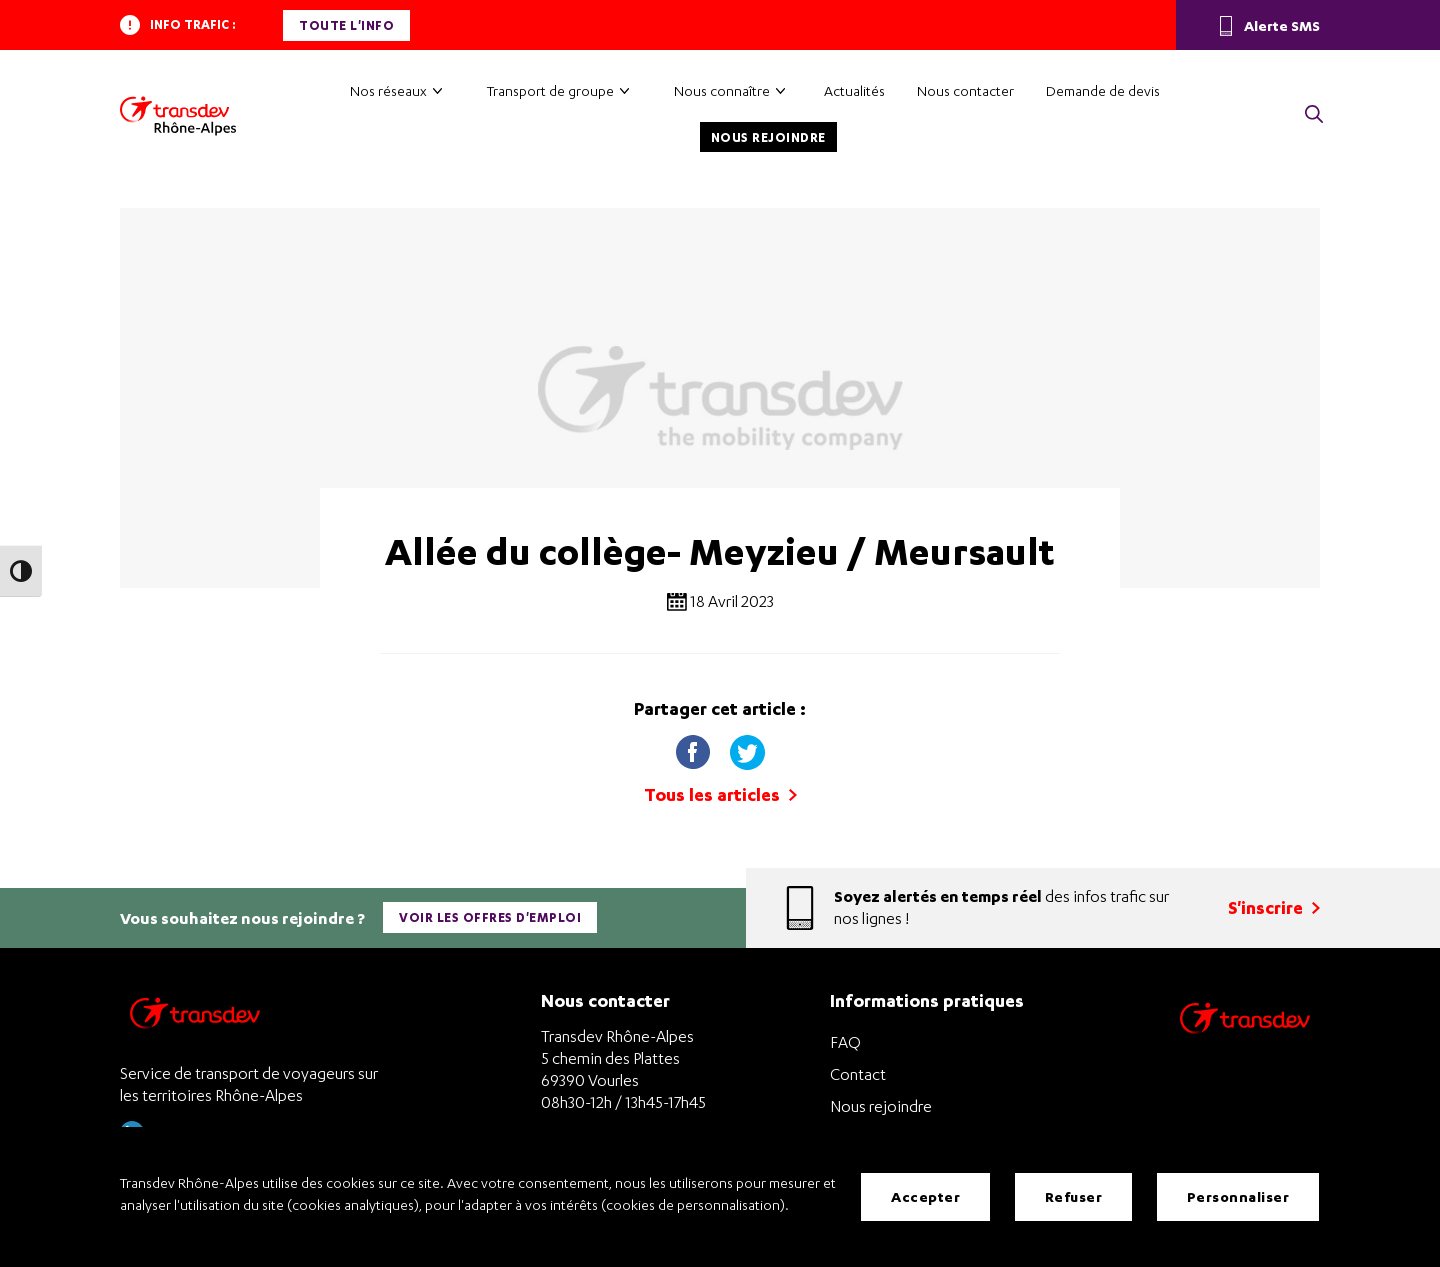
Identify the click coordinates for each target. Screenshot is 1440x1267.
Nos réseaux (388, 90)
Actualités (854, 90)
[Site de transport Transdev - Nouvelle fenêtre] (1245, 1043)
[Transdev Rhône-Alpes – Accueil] (178, 116)
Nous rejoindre (768, 137)
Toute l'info (346, 25)
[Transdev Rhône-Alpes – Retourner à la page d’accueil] (195, 1018)
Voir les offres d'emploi (490, 917)
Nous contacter (965, 90)
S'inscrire (1274, 907)
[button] (1314, 115)
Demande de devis (1103, 90)
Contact (858, 1074)
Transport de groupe (550, 90)
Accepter (925, 1196)
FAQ (845, 1042)
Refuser (1074, 1196)
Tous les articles (720, 794)
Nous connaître (722, 90)
